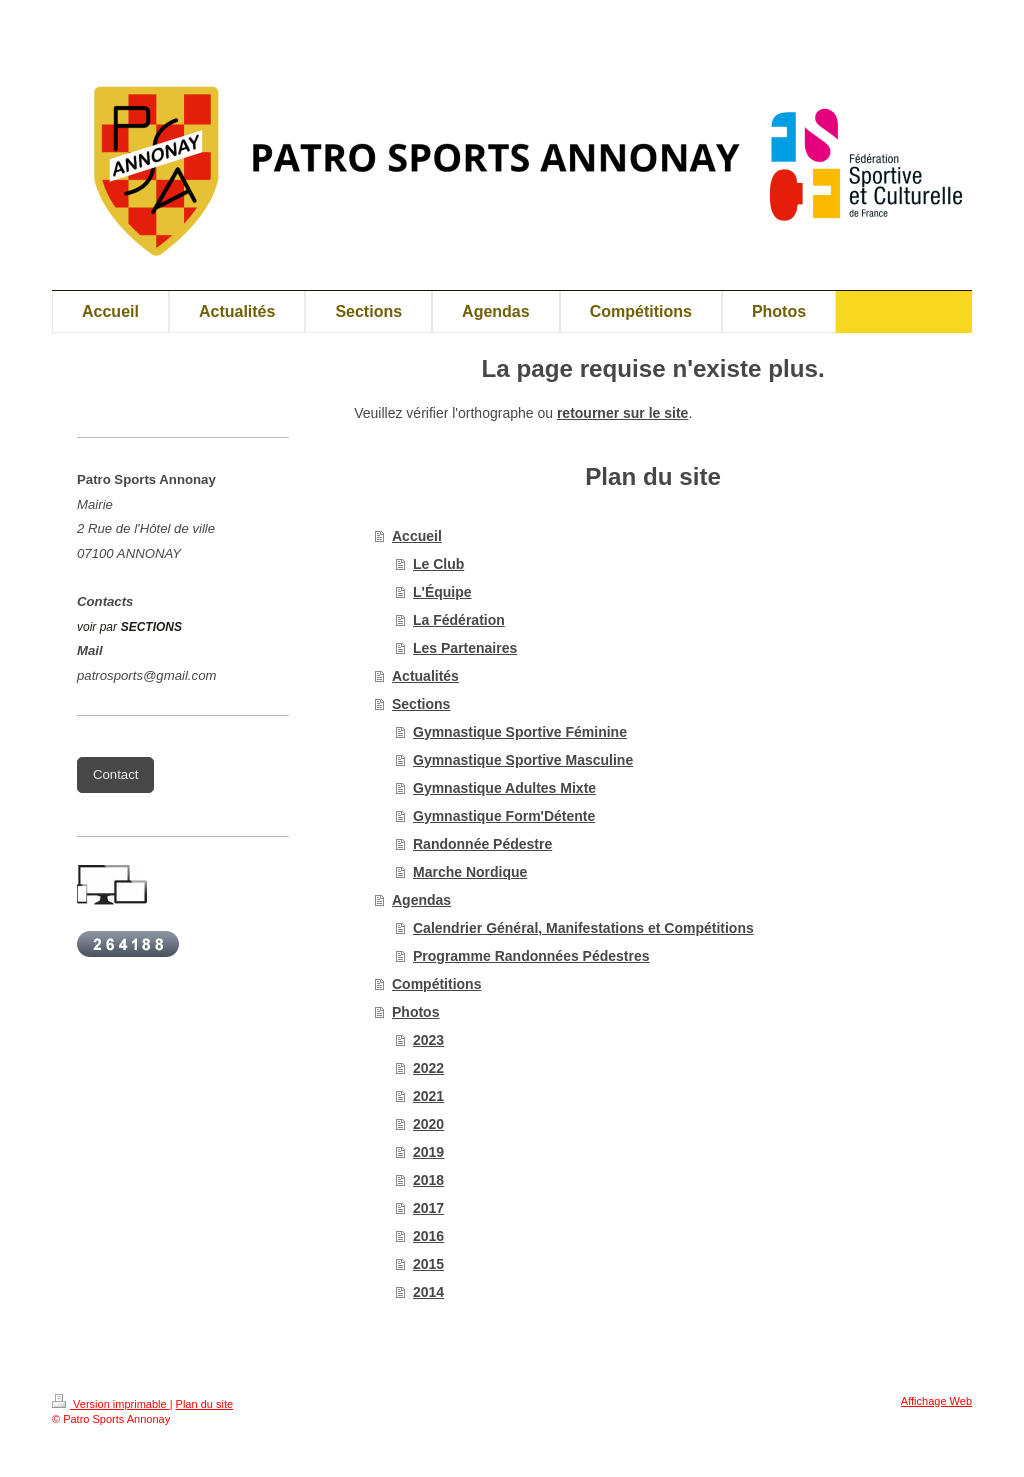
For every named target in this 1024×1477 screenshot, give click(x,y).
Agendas (421, 900)
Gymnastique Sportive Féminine (520, 732)
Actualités (425, 676)
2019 (428, 1152)
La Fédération (459, 620)
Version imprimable (111, 1404)
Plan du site (204, 1404)
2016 (428, 1236)
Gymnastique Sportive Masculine (523, 760)
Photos (415, 1012)
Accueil (417, 536)
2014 (428, 1292)
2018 (428, 1180)
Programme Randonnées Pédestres (531, 956)
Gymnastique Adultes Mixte (504, 788)
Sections (421, 704)
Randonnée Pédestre (482, 844)
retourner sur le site (623, 413)
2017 (428, 1208)
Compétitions (436, 984)
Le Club (438, 564)
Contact (115, 774)
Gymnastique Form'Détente (504, 816)
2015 (428, 1264)
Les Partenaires (465, 648)
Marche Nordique (470, 872)
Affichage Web (936, 1401)
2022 (428, 1068)
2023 (428, 1040)
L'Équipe (442, 592)
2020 (428, 1124)
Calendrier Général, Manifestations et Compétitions (583, 928)
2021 (428, 1096)
